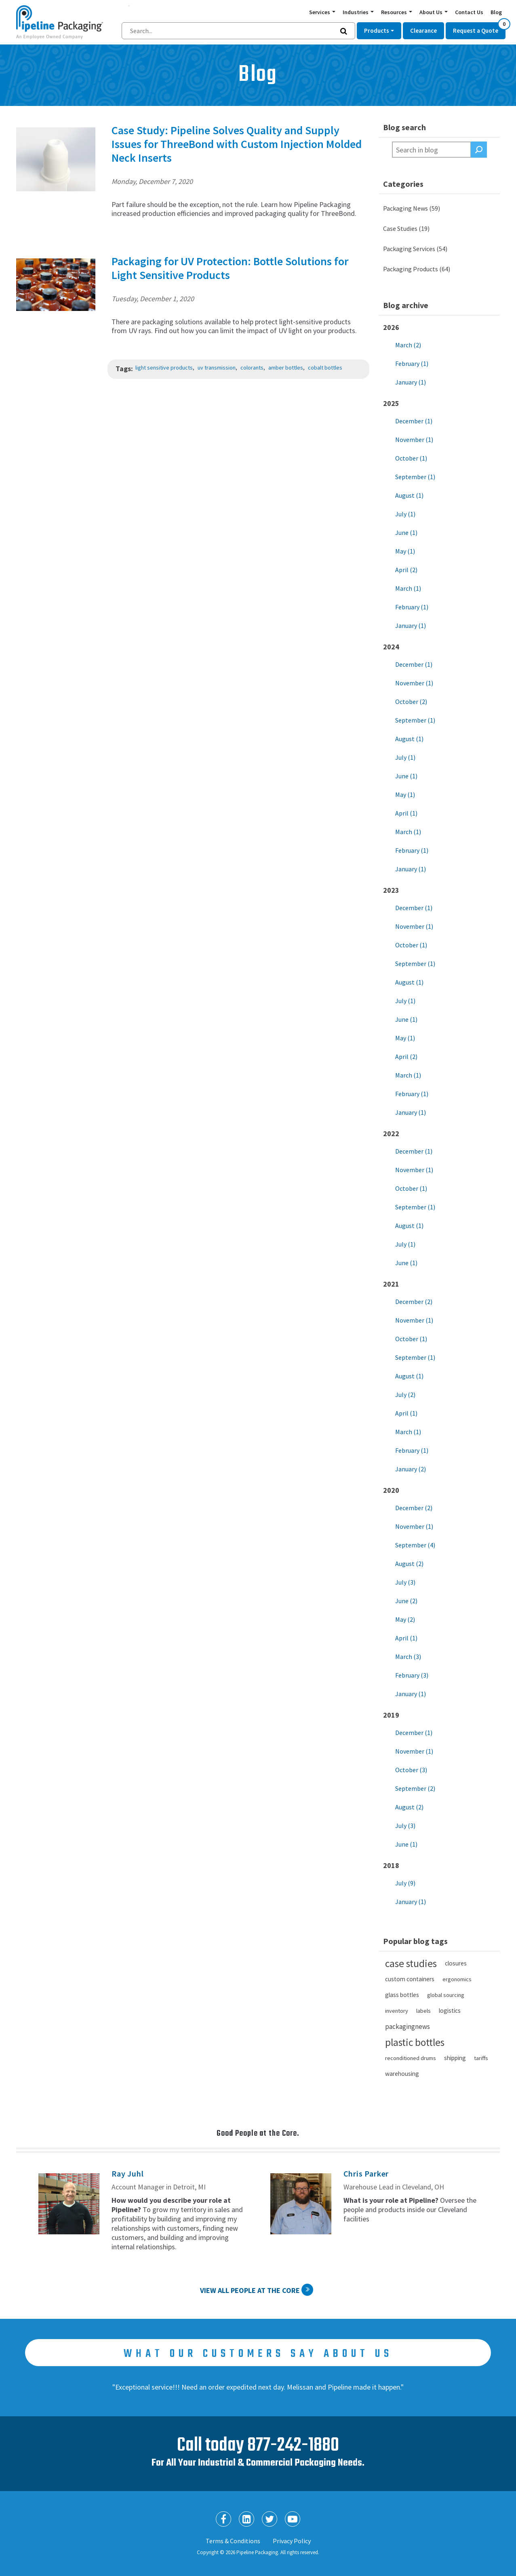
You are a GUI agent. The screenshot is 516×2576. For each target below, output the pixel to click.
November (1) (414, 439)
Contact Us (469, 12)
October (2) (411, 701)
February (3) (411, 1675)
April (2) (406, 570)
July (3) (405, 1582)
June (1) (406, 532)
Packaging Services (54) (415, 249)
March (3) (408, 1657)
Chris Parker (366, 2173)
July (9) (405, 1883)
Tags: (124, 368)
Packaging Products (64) (416, 269)
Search (479, 150)
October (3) (411, 1770)
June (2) (406, 1601)
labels (423, 2010)
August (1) (409, 495)
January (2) (410, 1469)
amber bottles (285, 367)
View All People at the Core (250, 2290)
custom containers (409, 1979)
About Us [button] (431, 12)
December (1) (413, 421)
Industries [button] (356, 12)
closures (456, 1963)
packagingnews (407, 2026)
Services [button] (320, 12)
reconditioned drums (410, 2058)
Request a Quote (479, 28)
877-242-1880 (293, 2445)
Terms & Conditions (233, 2541)
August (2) (409, 1564)
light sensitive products (164, 367)
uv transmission (217, 367)
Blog (496, 12)
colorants (251, 367)
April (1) (406, 813)
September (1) (415, 477)
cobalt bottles (325, 367)
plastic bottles (414, 2042)
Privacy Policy (292, 2541)
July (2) (405, 1394)
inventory (396, 2010)
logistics (450, 2010)
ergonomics (457, 1979)
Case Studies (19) (406, 228)
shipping (455, 2058)
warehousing (402, 2073)
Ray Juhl (127, 2173)
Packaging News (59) (411, 208)
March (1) (408, 588)
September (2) (415, 1788)
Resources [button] (394, 12)
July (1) (405, 514)
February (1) (411, 363)
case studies (411, 1963)
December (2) (413, 1302)
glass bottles (402, 1995)
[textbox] (431, 150)
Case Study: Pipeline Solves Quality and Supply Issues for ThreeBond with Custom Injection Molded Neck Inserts (237, 144)
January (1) (410, 382)
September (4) (415, 1545)
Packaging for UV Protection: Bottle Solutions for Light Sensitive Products (230, 268)
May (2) (405, 1619)
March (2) (408, 345)
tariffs (481, 2058)
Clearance (423, 30)
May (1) (405, 551)
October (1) (411, 458)
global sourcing (445, 1995)
